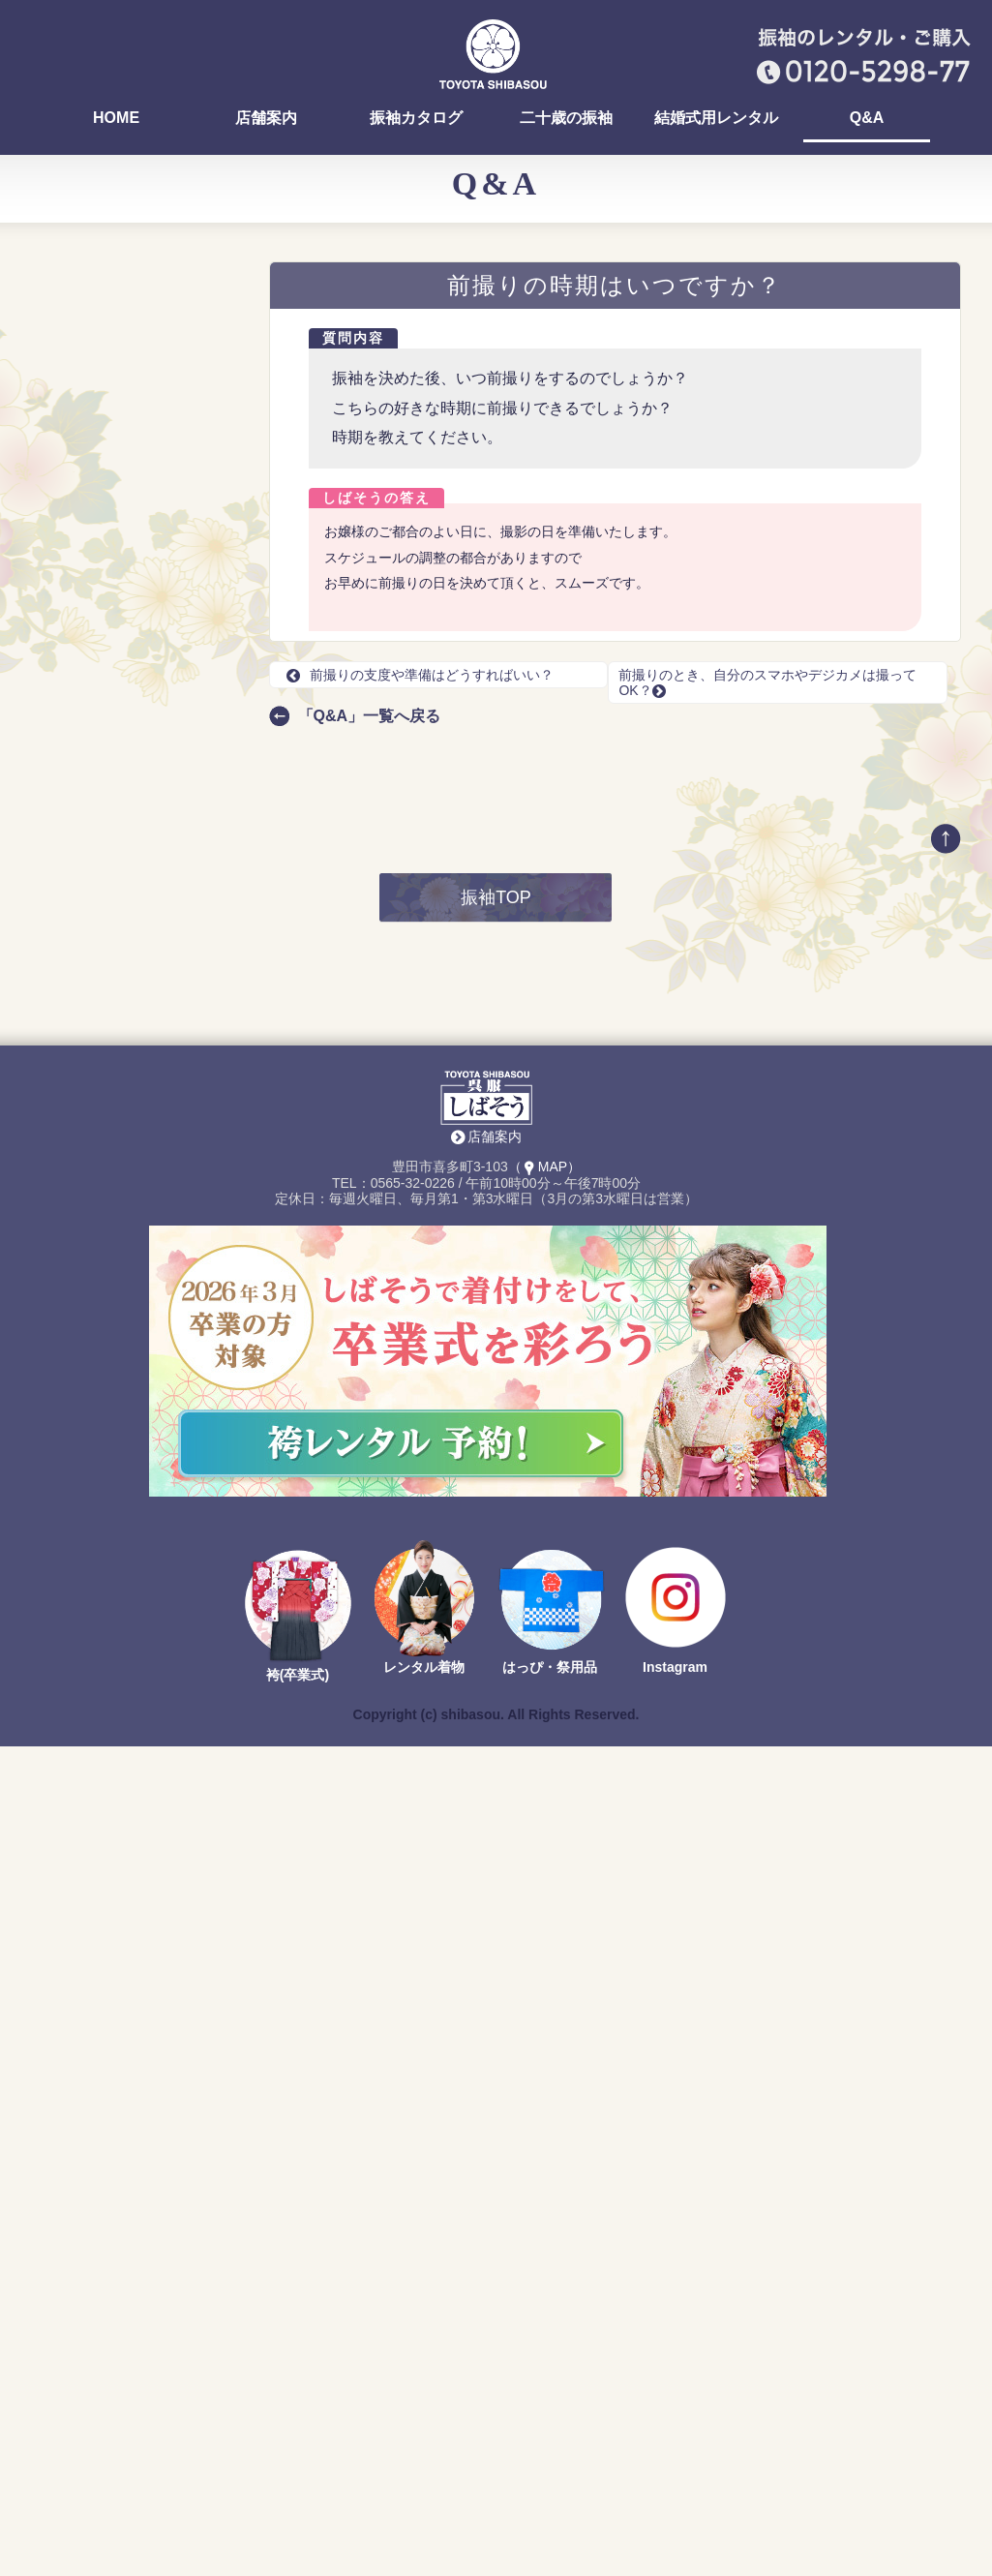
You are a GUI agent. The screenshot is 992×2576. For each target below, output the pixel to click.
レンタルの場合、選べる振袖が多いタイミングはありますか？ (137, 819)
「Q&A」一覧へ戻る (369, 716)
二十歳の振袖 (566, 118)
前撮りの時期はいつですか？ (130, 934)
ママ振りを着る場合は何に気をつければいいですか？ (137, 415)
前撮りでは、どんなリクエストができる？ (137, 667)
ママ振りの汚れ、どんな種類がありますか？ (137, 378)
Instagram (675, 2497)
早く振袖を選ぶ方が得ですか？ (137, 595)
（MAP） (544, 1997)
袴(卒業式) (297, 2504)
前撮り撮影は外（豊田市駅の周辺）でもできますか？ (137, 1042)
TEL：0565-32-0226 (122, 1428)
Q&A (867, 118)
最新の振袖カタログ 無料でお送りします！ (138, 1292)
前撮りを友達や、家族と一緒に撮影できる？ (137, 1006)
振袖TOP (496, 1731)
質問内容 (353, 338)
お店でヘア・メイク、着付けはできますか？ (137, 522)
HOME (116, 118)
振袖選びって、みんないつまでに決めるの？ (137, 558)
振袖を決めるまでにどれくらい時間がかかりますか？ (137, 451)
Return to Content (85, 1637)
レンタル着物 (424, 2497)
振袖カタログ (416, 118)
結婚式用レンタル (716, 118)
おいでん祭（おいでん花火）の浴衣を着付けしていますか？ (137, 335)
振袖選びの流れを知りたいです (137, 862)
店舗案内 (266, 118)
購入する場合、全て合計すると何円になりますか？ (137, 775)
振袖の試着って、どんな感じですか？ (137, 486)
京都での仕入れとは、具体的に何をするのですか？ (137, 738)
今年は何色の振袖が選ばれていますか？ (137, 702)
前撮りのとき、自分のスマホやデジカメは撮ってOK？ (140, 970)
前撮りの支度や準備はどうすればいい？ (420, 674)
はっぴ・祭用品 (549, 2497)
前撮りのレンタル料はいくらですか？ (137, 631)
